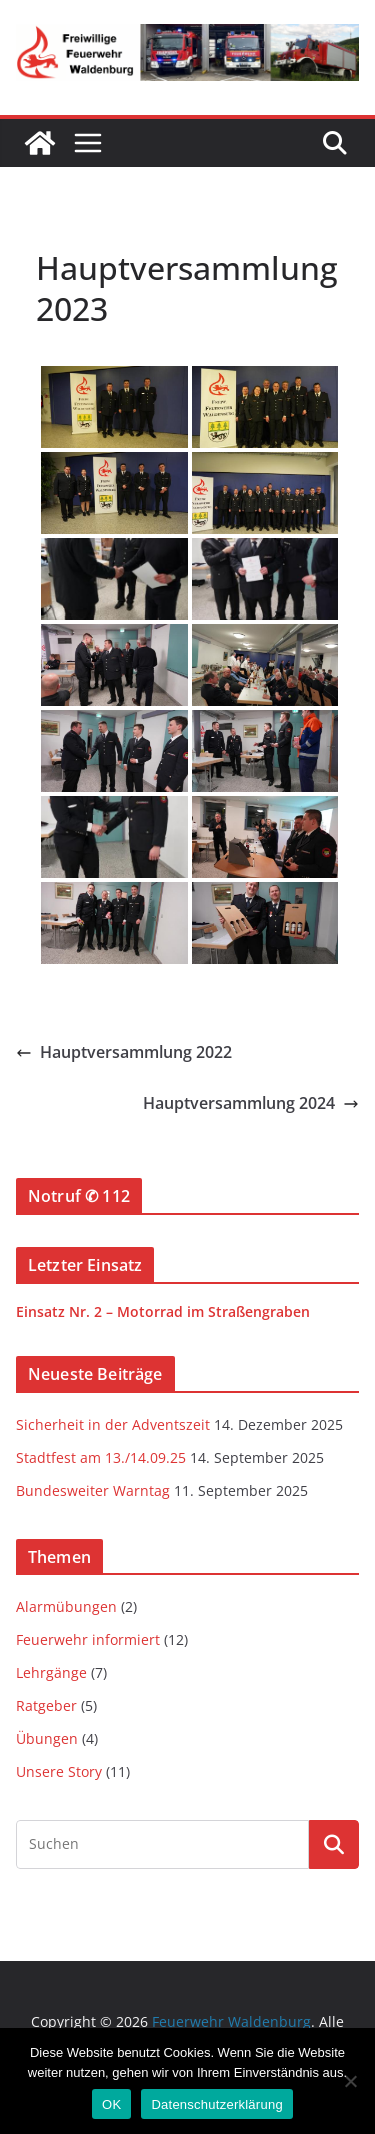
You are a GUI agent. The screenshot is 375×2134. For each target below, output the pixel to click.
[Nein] (350, 2081)
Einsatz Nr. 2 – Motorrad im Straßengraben (163, 1311)
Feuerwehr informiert (88, 1639)
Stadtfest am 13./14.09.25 (101, 1457)
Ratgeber (46, 1705)
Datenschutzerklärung (216, 2104)
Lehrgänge (51, 1672)
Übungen (47, 1738)
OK (111, 2104)
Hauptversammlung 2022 (124, 1052)
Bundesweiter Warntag (93, 1490)
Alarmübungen (66, 1606)
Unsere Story (59, 1771)
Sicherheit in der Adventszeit (113, 1424)
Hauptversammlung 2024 (251, 1103)
